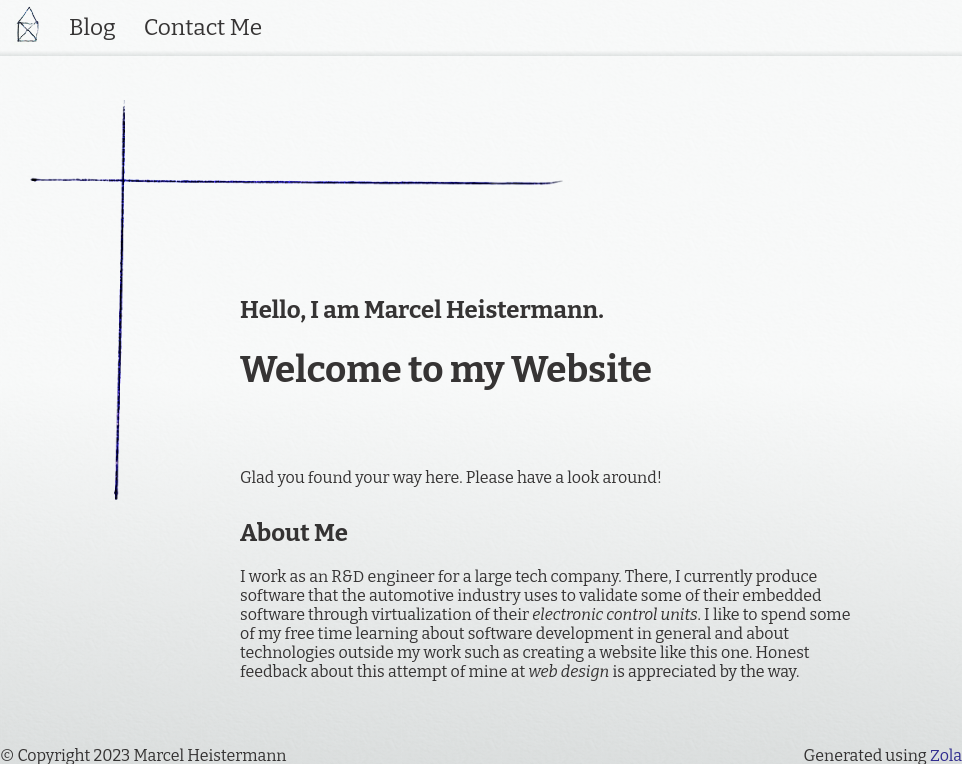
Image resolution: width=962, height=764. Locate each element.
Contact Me (203, 27)
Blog (92, 27)
